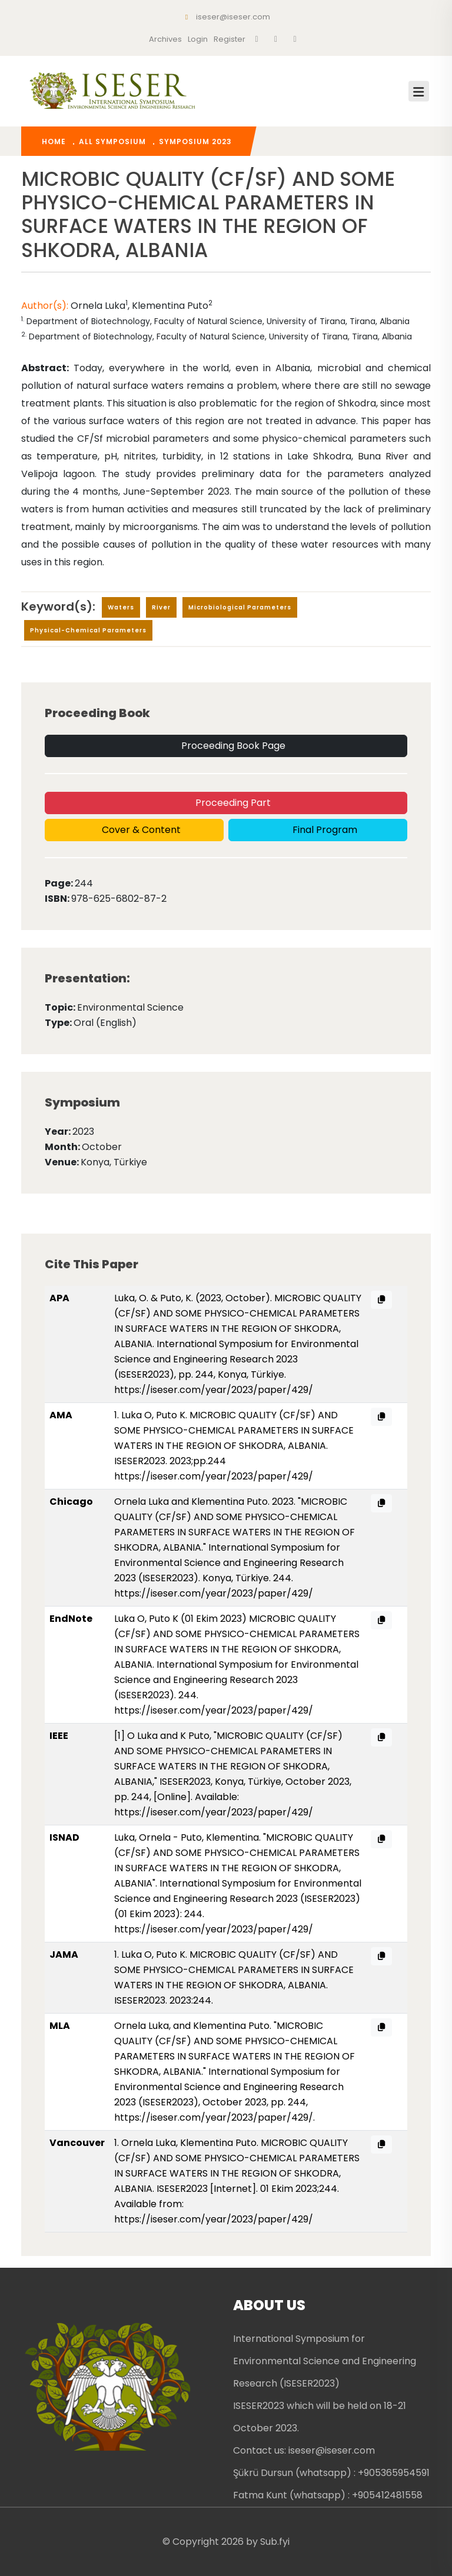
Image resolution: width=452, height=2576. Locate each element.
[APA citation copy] (381, 1300)
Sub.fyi (275, 2541)
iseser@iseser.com (226, 16)
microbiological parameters (239, 607)
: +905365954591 (392, 2473)
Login (198, 39)
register (229, 39)
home (54, 141)
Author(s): (46, 305)
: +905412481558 (385, 2495)
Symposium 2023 (195, 141)
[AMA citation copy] (381, 1417)
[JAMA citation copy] (381, 1956)
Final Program (323, 830)
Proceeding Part (232, 802)
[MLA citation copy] (381, 2027)
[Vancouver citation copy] (381, 2144)
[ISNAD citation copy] (381, 1839)
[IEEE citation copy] (381, 1737)
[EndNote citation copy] (381, 1620)
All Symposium (112, 141)
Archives (165, 39)
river (161, 607)
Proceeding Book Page (232, 745)
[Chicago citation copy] (381, 1503)
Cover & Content (140, 830)
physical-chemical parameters (88, 630)
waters (121, 607)
